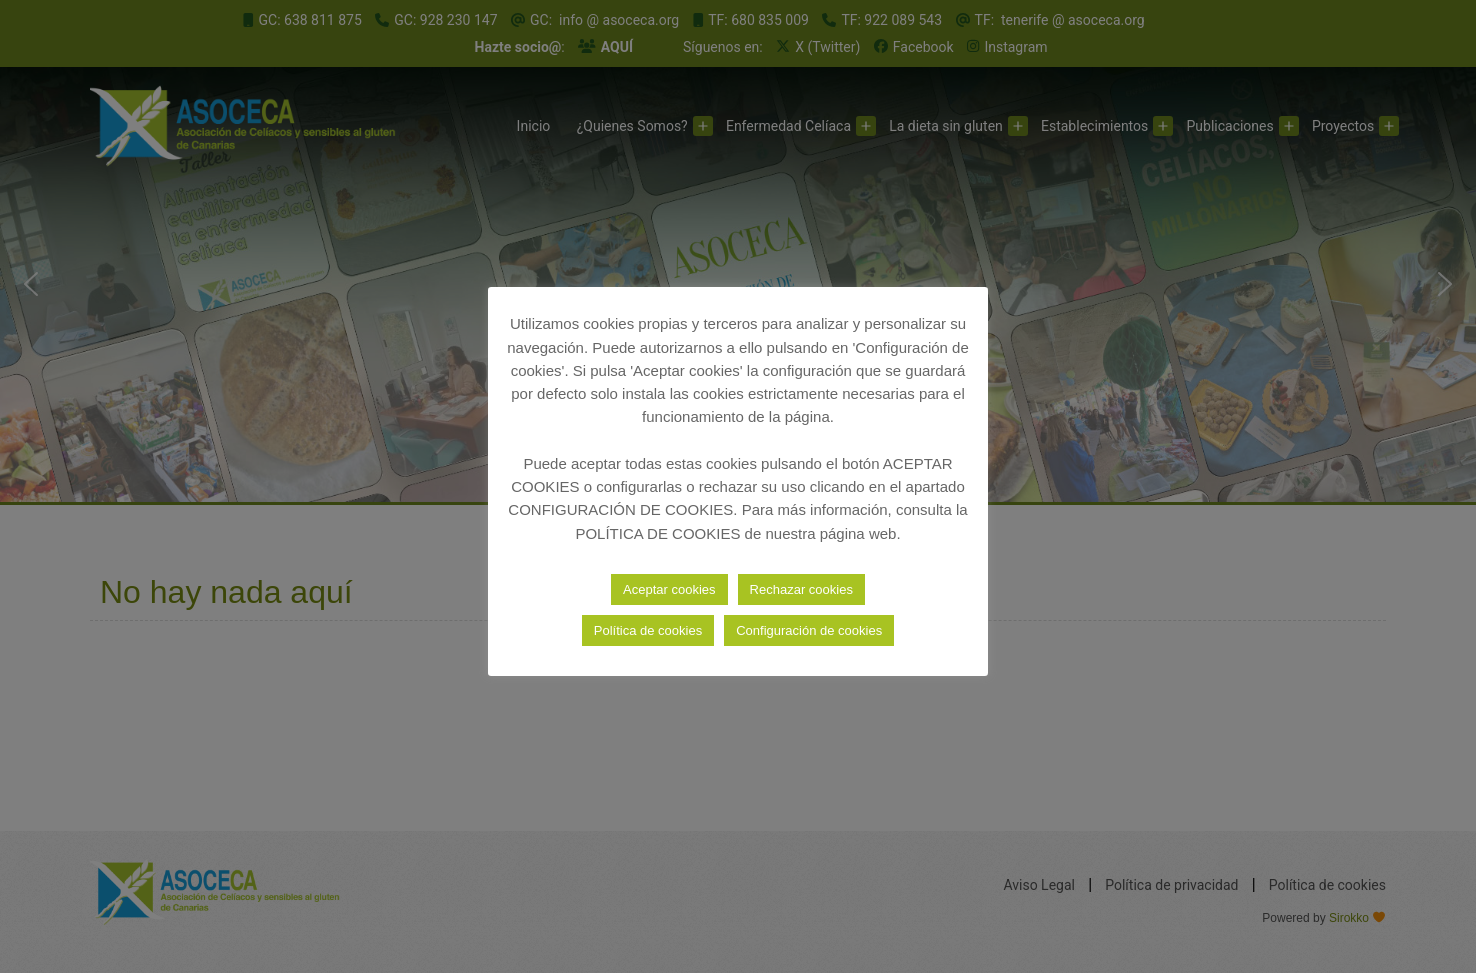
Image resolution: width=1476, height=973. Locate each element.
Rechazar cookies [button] (801, 589)
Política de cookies (648, 630)
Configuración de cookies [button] (809, 630)
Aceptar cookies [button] (669, 589)
